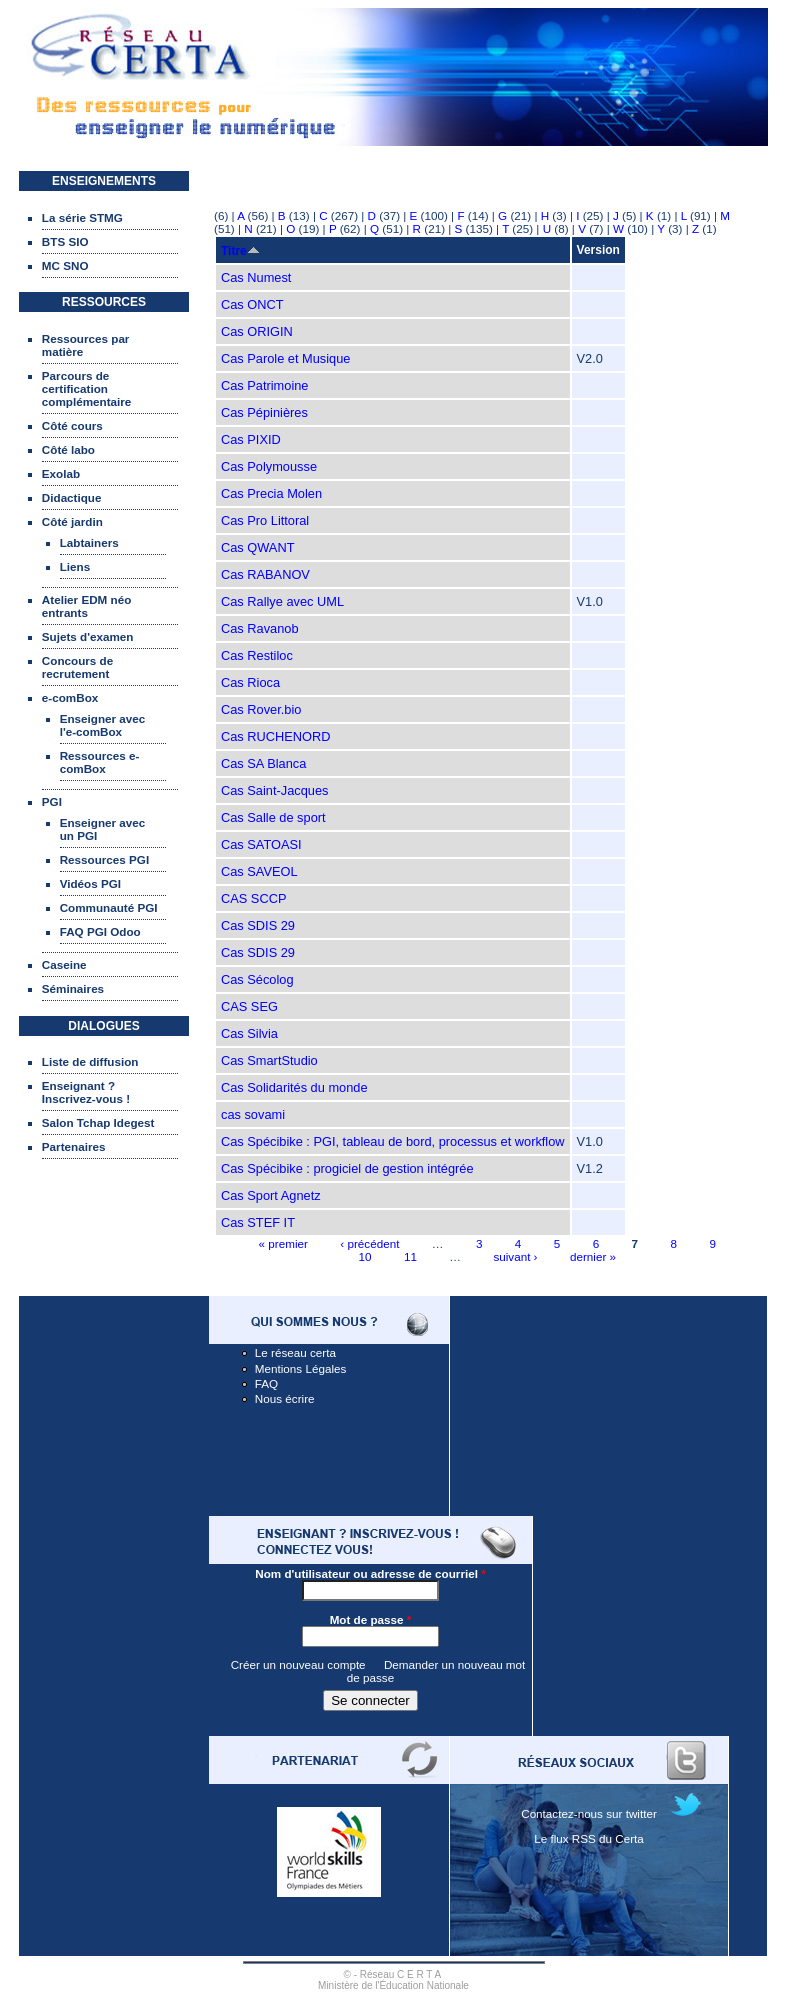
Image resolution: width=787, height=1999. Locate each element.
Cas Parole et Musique (285, 358)
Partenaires (74, 1146)
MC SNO (65, 265)
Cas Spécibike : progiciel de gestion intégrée (347, 1168)
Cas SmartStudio (269, 1060)
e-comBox (70, 697)
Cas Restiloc (257, 655)
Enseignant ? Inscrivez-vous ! (86, 1092)
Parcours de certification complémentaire (87, 388)
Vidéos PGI (90, 883)
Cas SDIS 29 (258, 925)
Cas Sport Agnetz (271, 1195)
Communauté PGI (109, 907)
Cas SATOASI (261, 844)
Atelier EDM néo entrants (87, 606)
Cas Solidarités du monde (294, 1087)
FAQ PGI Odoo (100, 931)
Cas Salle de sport (273, 817)
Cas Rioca (250, 682)
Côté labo (68, 449)
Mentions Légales (301, 1368)
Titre (240, 251)
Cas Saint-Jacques (274, 790)
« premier (283, 1243)
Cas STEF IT (258, 1222)
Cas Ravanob (260, 628)
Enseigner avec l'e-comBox (103, 725)
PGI (52, 801)
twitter (641, 1813)
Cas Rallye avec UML (282, 601)
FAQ (266, 1383)
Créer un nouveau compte (298, 1664)
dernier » (593, 1256)
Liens (75, 566)
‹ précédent (369, 1243)
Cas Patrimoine (264, 385)
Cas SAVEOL (259, 871)
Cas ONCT (252, 304)
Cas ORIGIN (257, 331)
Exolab (61, 473)
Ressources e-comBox (100, 762)
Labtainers (89, 542)
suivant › (515, 1256)
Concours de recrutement (77, 667)
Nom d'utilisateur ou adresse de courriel (370, 1573)
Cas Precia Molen (271, 493)
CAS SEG (249, 1006)
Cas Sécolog (257, 979)
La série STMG (82, 217)
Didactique (72, 497)
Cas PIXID (251, 439)
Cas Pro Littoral (265, 520)
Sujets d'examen (88, 636)
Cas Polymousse (269, 466)
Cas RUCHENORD (276, 736)
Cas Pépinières (264, 412)
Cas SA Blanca (263, 763)
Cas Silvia (249, 1033)
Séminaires (73, 988)
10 (364, 1256)
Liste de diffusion (90, 1061)
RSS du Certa (608, 1838)
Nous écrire (285, 1398)
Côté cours (72, 425)
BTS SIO (65, 241)
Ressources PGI (105, 859)
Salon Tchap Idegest (98, 1122)
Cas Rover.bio (261, 709)
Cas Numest (256, 277)
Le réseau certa (295, 1352)
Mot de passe (371, 1619)
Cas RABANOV (265, 574)
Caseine (64, 964)
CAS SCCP (253, 898)
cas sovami (253, 1114)
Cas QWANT (257, 547)
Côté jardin (72, 521)
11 (410, 1256)
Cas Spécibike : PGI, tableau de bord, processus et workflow (393, 1141)
